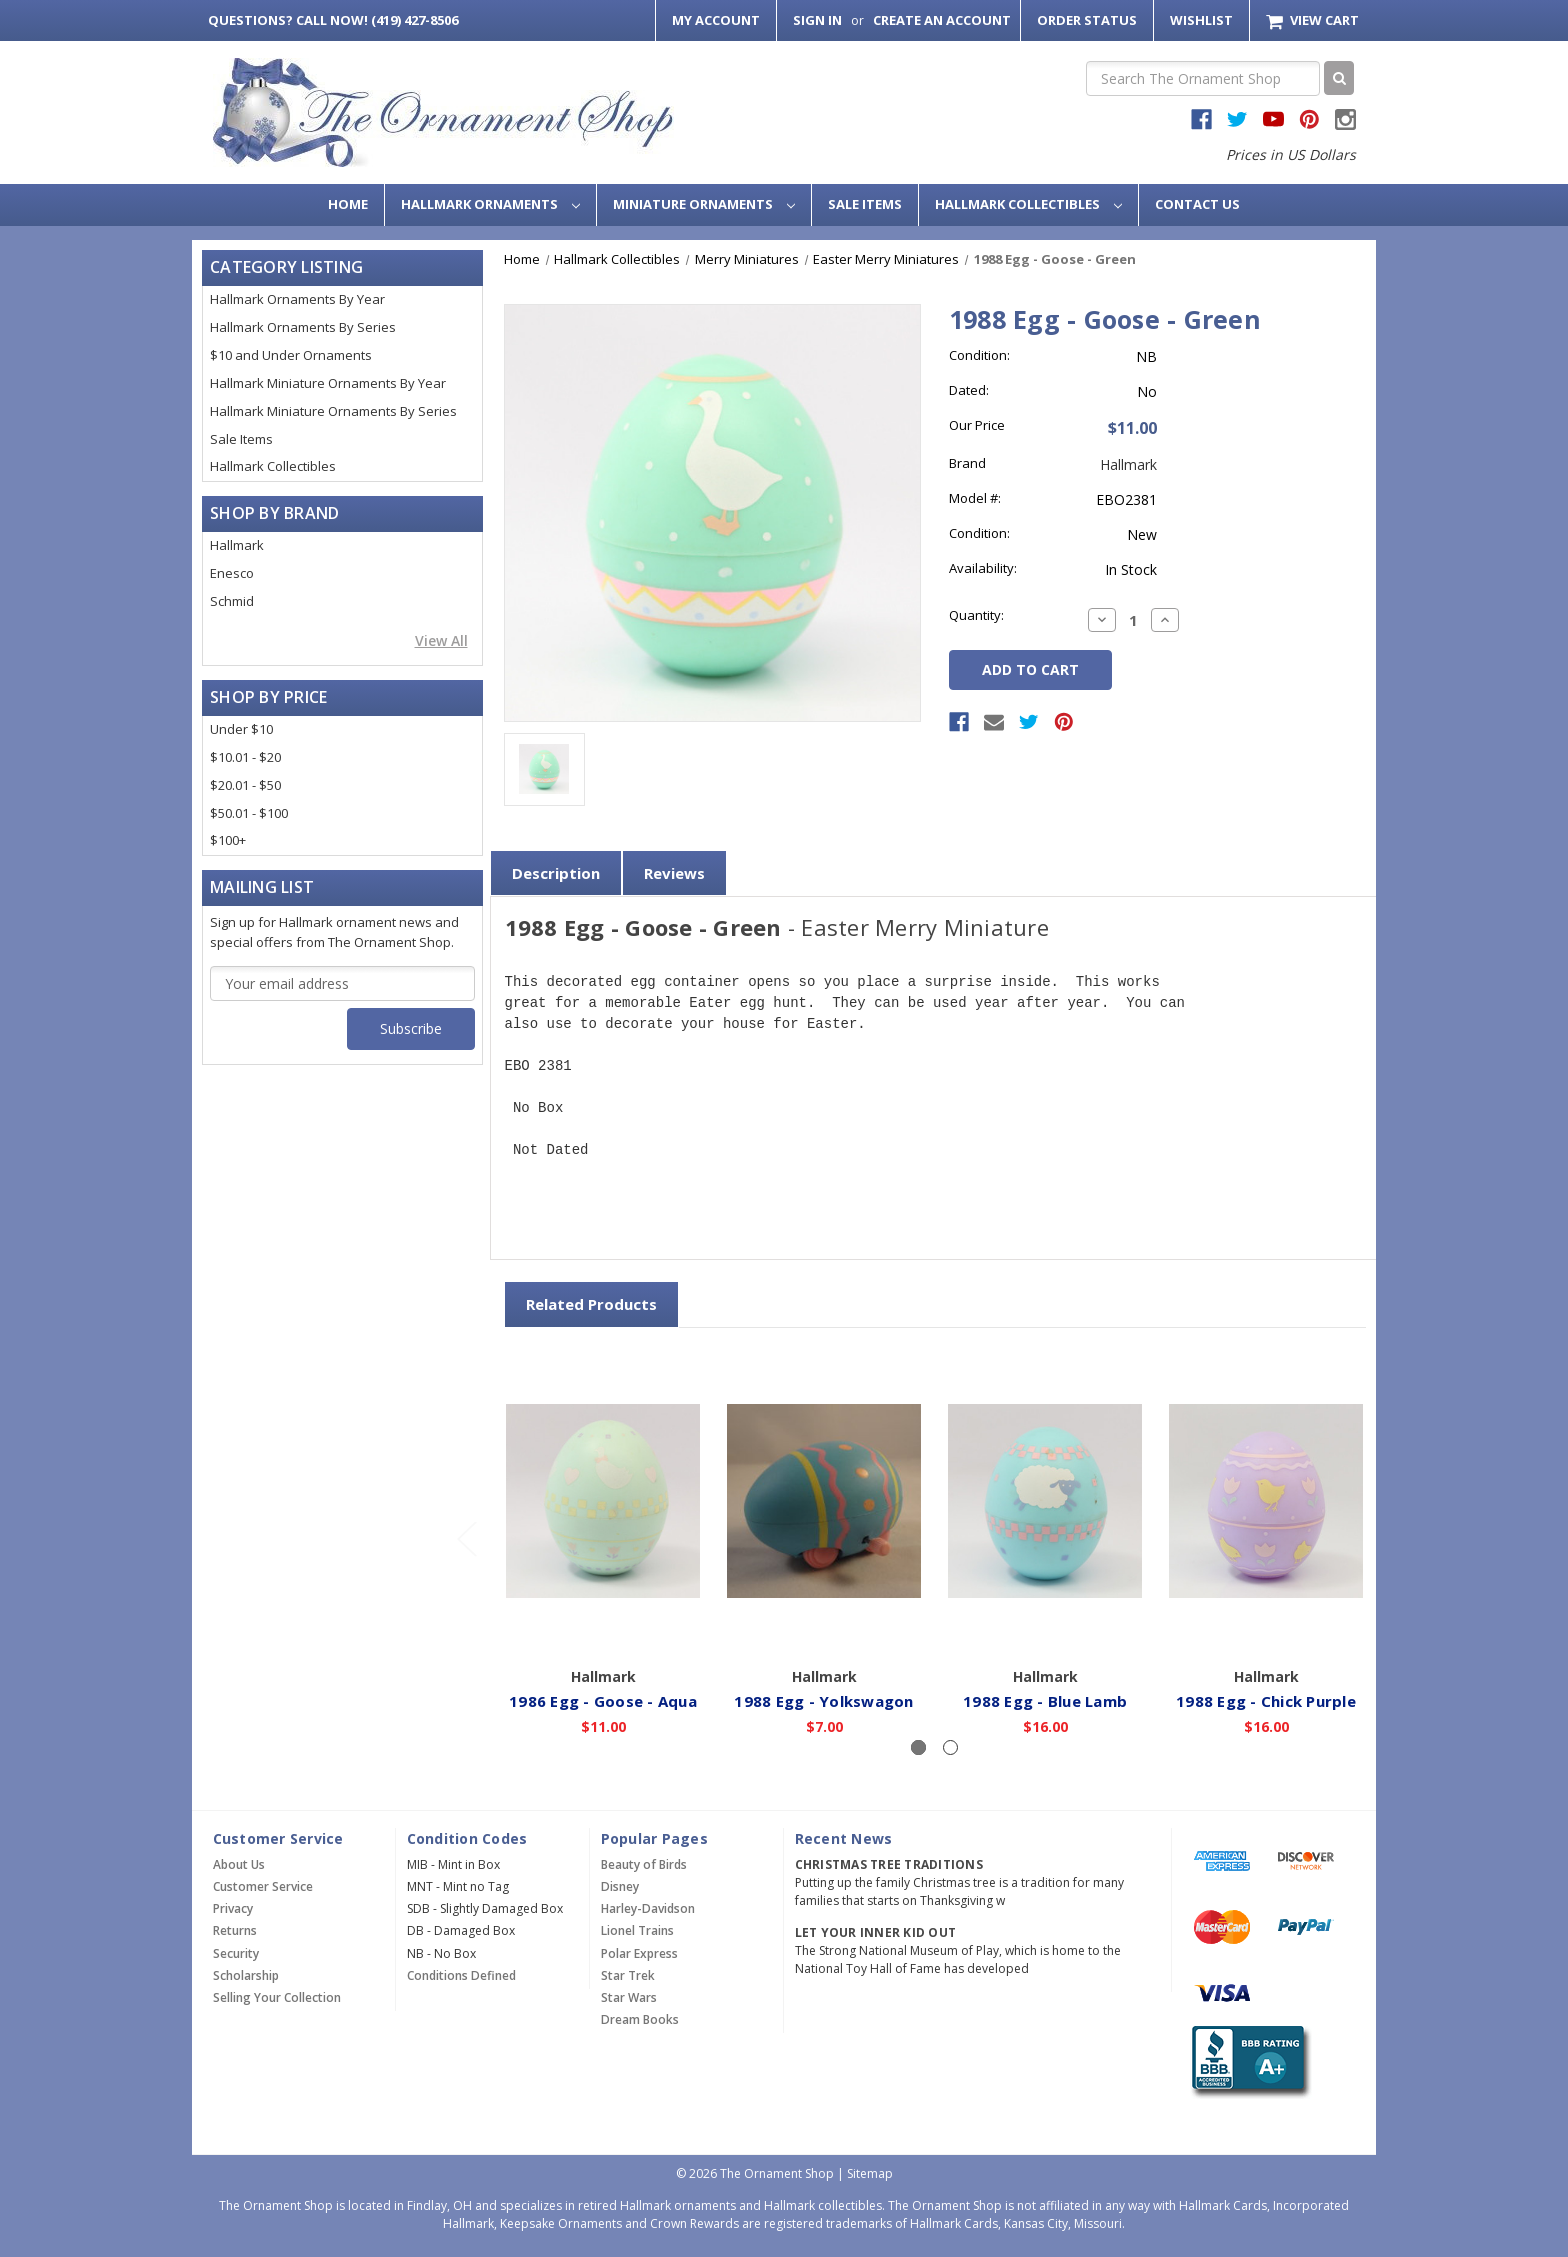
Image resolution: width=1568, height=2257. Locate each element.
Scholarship (246, 1975)
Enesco (232, 573)
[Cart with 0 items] (1312, 20)
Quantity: (976, 615)
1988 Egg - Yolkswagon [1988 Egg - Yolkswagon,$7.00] (824, 1700)
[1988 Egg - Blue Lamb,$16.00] (1046, 1501)
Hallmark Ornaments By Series (303, 327)
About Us (239, 1864)
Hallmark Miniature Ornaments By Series (333, 411)
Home (348, 204)
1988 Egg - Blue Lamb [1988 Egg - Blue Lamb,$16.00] (1046, 1700)
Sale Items (865, 204)
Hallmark (237, 545)
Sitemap (870, 2173)
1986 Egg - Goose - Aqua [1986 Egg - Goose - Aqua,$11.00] (604, 1700)
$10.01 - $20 (245, 757)
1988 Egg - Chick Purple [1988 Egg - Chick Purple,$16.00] (1267, 1700)
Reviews (674, 873)
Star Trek (628, 1975)
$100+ (228, 840)
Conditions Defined (461, 1975)
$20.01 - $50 (245, 785)
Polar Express (639, 1953)
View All (441, 640)
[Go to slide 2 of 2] (466, 1538)
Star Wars (629, 1997)
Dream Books (640, 2019)
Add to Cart (603, 1628)
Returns (235, 1930)
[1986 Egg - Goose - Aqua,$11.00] (604, 1501)
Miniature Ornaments (704, 204)
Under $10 (241, 729)
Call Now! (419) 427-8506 (333, 20)
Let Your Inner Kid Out (876, 1932)
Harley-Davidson (648, 1908)
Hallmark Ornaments (490, 204)
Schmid (232, 601)
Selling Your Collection (277, 1997)
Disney (620, 1886)
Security (236, 1953)
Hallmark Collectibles (1028, 204)
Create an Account (942, 20)
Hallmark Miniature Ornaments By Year (328, 383)
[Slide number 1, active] (918, 1747)
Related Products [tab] (591, 1304)
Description (556, 873)
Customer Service (263, 1886)
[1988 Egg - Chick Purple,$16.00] (1267, 1501)
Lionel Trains (637, 1930)
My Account (716, 20)
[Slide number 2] (950, 1747)
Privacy (233, 1908)
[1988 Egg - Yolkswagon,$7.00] (825, 1501)
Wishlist (1201, 20)
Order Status (1087, 20)
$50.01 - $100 (249, 813)
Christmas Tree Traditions (889, 1864)
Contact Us (1197, 204)
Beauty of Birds (644, 1864)
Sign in (817, 20)
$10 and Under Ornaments (291, 355)
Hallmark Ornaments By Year (297, 299)
